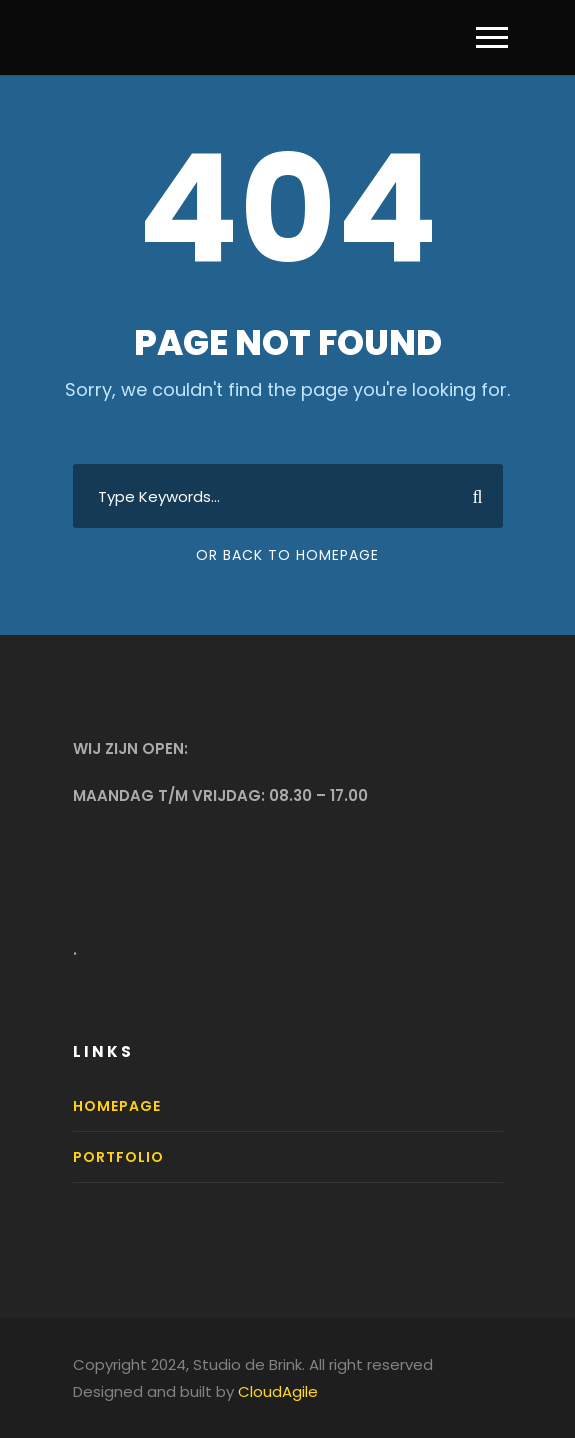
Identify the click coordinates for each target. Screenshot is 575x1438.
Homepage (117, 1106)
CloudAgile (278, 1391)
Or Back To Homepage (287, 555)
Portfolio (118, 1157)
